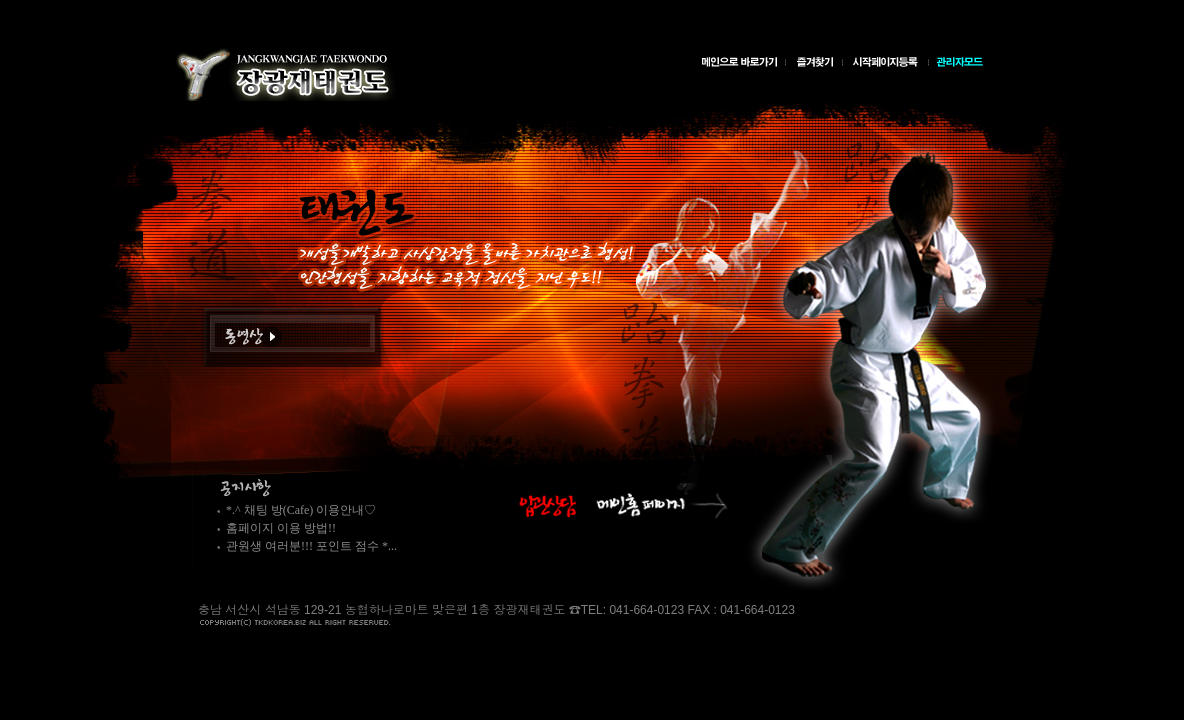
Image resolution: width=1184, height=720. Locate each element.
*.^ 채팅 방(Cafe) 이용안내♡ (301, 510)
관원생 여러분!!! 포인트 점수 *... (311, 546)
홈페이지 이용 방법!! (281, 528)
